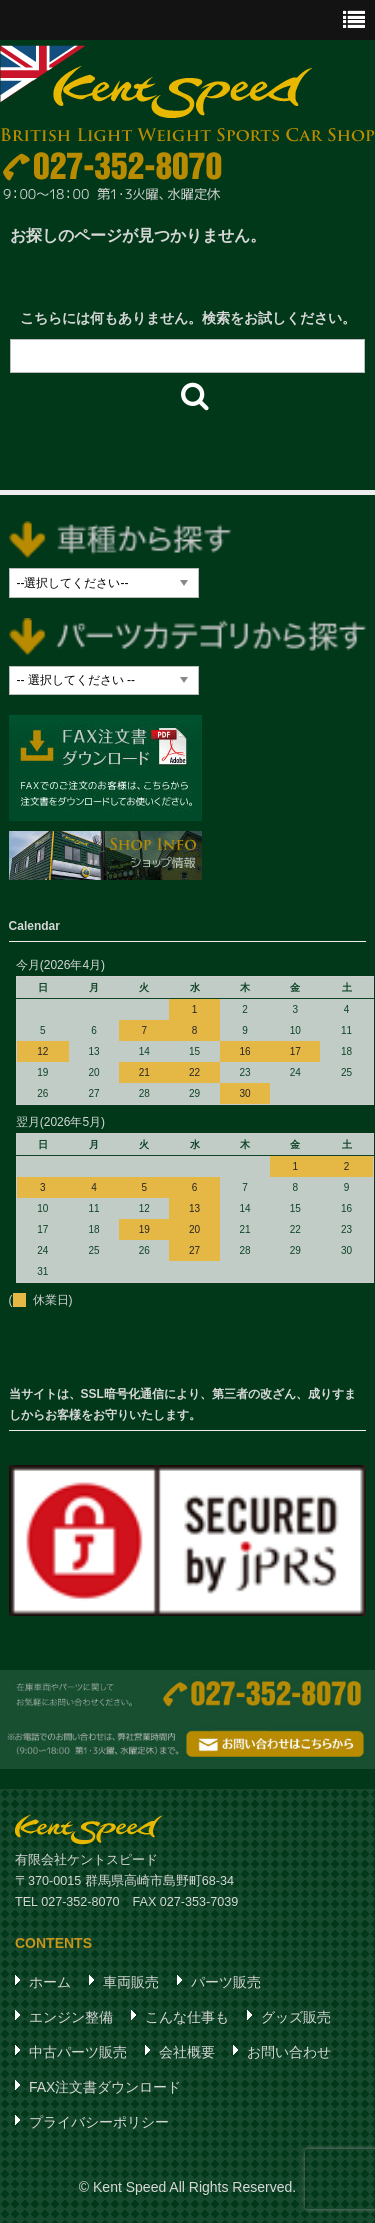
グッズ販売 (296, 2017)
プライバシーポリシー (99, 2122)
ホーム (50, 1982)
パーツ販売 (226, 1982)
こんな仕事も (187, 2017)
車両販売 (131, 1982)
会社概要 (187, 2052)
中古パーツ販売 (78, 2052)
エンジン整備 (71, 2017)
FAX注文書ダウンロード (105, 2087)
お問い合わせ (289, 2052)
